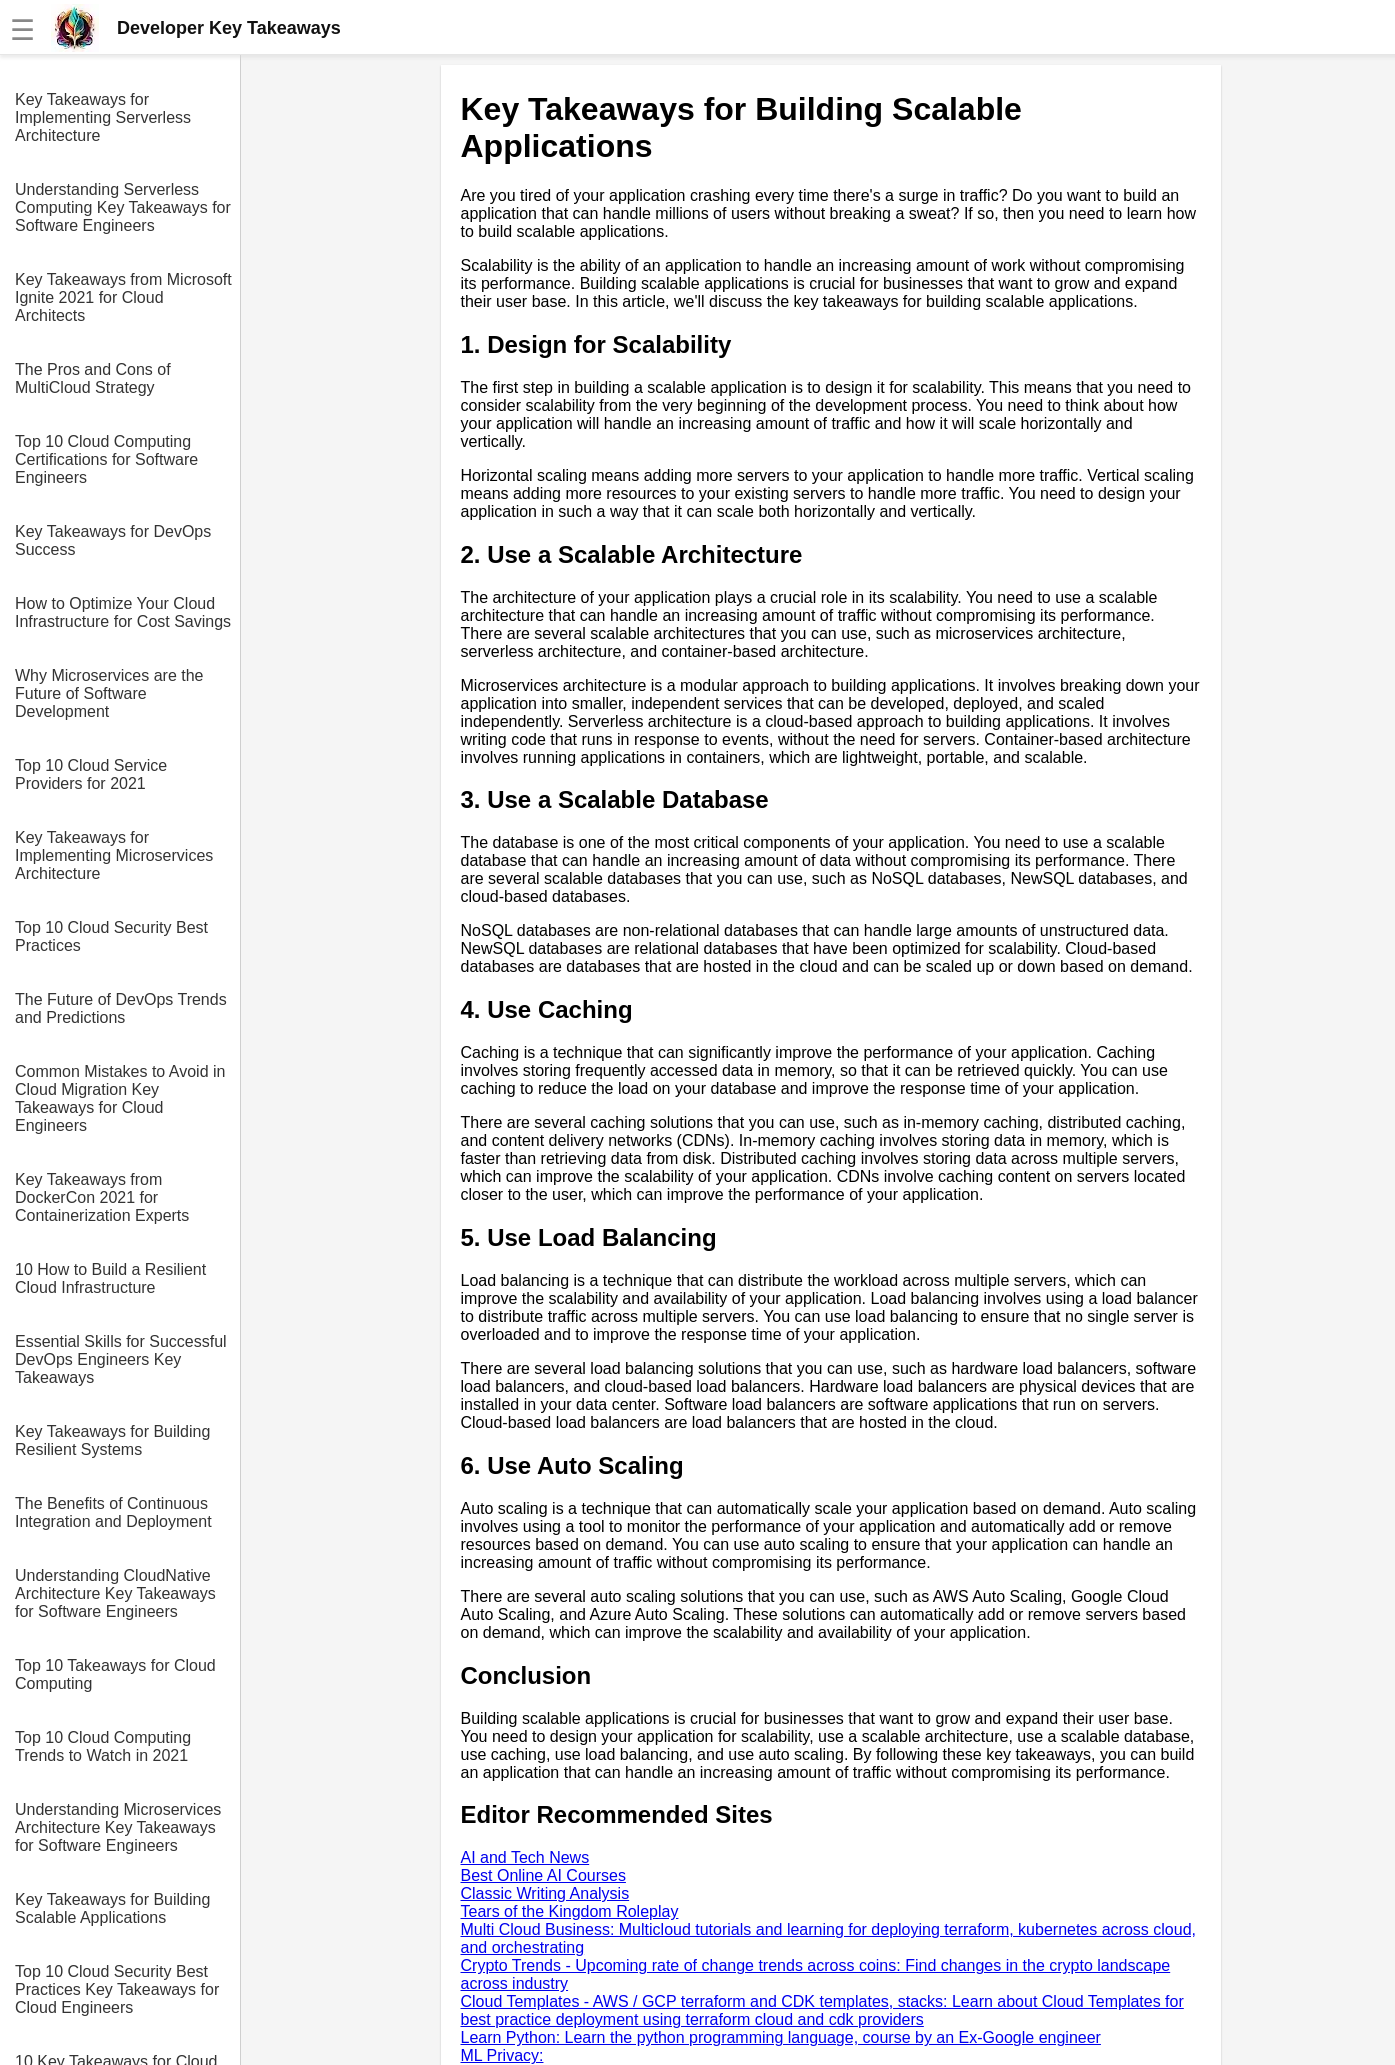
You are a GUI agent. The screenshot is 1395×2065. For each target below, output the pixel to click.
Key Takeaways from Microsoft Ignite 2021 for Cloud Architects (123, 297)
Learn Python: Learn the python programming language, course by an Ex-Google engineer (781, 2037)
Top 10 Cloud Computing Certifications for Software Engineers (106, 459)
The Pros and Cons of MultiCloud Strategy (93, 378)
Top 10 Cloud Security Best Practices (111, 936)
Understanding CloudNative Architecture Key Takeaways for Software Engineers (115, 1593)
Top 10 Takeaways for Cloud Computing (115, 1674)
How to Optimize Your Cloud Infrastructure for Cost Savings (123, 612)
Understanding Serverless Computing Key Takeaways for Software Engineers (123, 207)
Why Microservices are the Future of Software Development (109, 693)
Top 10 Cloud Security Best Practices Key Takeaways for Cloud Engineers (117, 1989)
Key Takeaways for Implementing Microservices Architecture (114, 855)
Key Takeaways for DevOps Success (113, 540)
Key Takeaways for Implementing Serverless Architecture (103, 117)
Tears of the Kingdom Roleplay (570, 1911)
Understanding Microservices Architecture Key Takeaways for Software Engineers (118, 1827)
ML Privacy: (502, 2055)
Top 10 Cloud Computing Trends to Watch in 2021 (103, 1746)
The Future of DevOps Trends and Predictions (121, 1008)
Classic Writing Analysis (545, 1893)
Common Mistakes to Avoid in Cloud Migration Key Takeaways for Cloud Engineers (120, 1098)
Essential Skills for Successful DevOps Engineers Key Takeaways (121, 1359)
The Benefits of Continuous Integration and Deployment (113, 1512)
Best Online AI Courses (543, 1875)
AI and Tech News (525, 1857)
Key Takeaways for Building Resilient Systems (112, 1440)
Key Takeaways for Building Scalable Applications (112, 1908)
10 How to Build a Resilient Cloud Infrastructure (110, 1278)
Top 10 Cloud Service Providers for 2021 (91, 774)
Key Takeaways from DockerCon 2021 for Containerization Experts (102, 1197)
